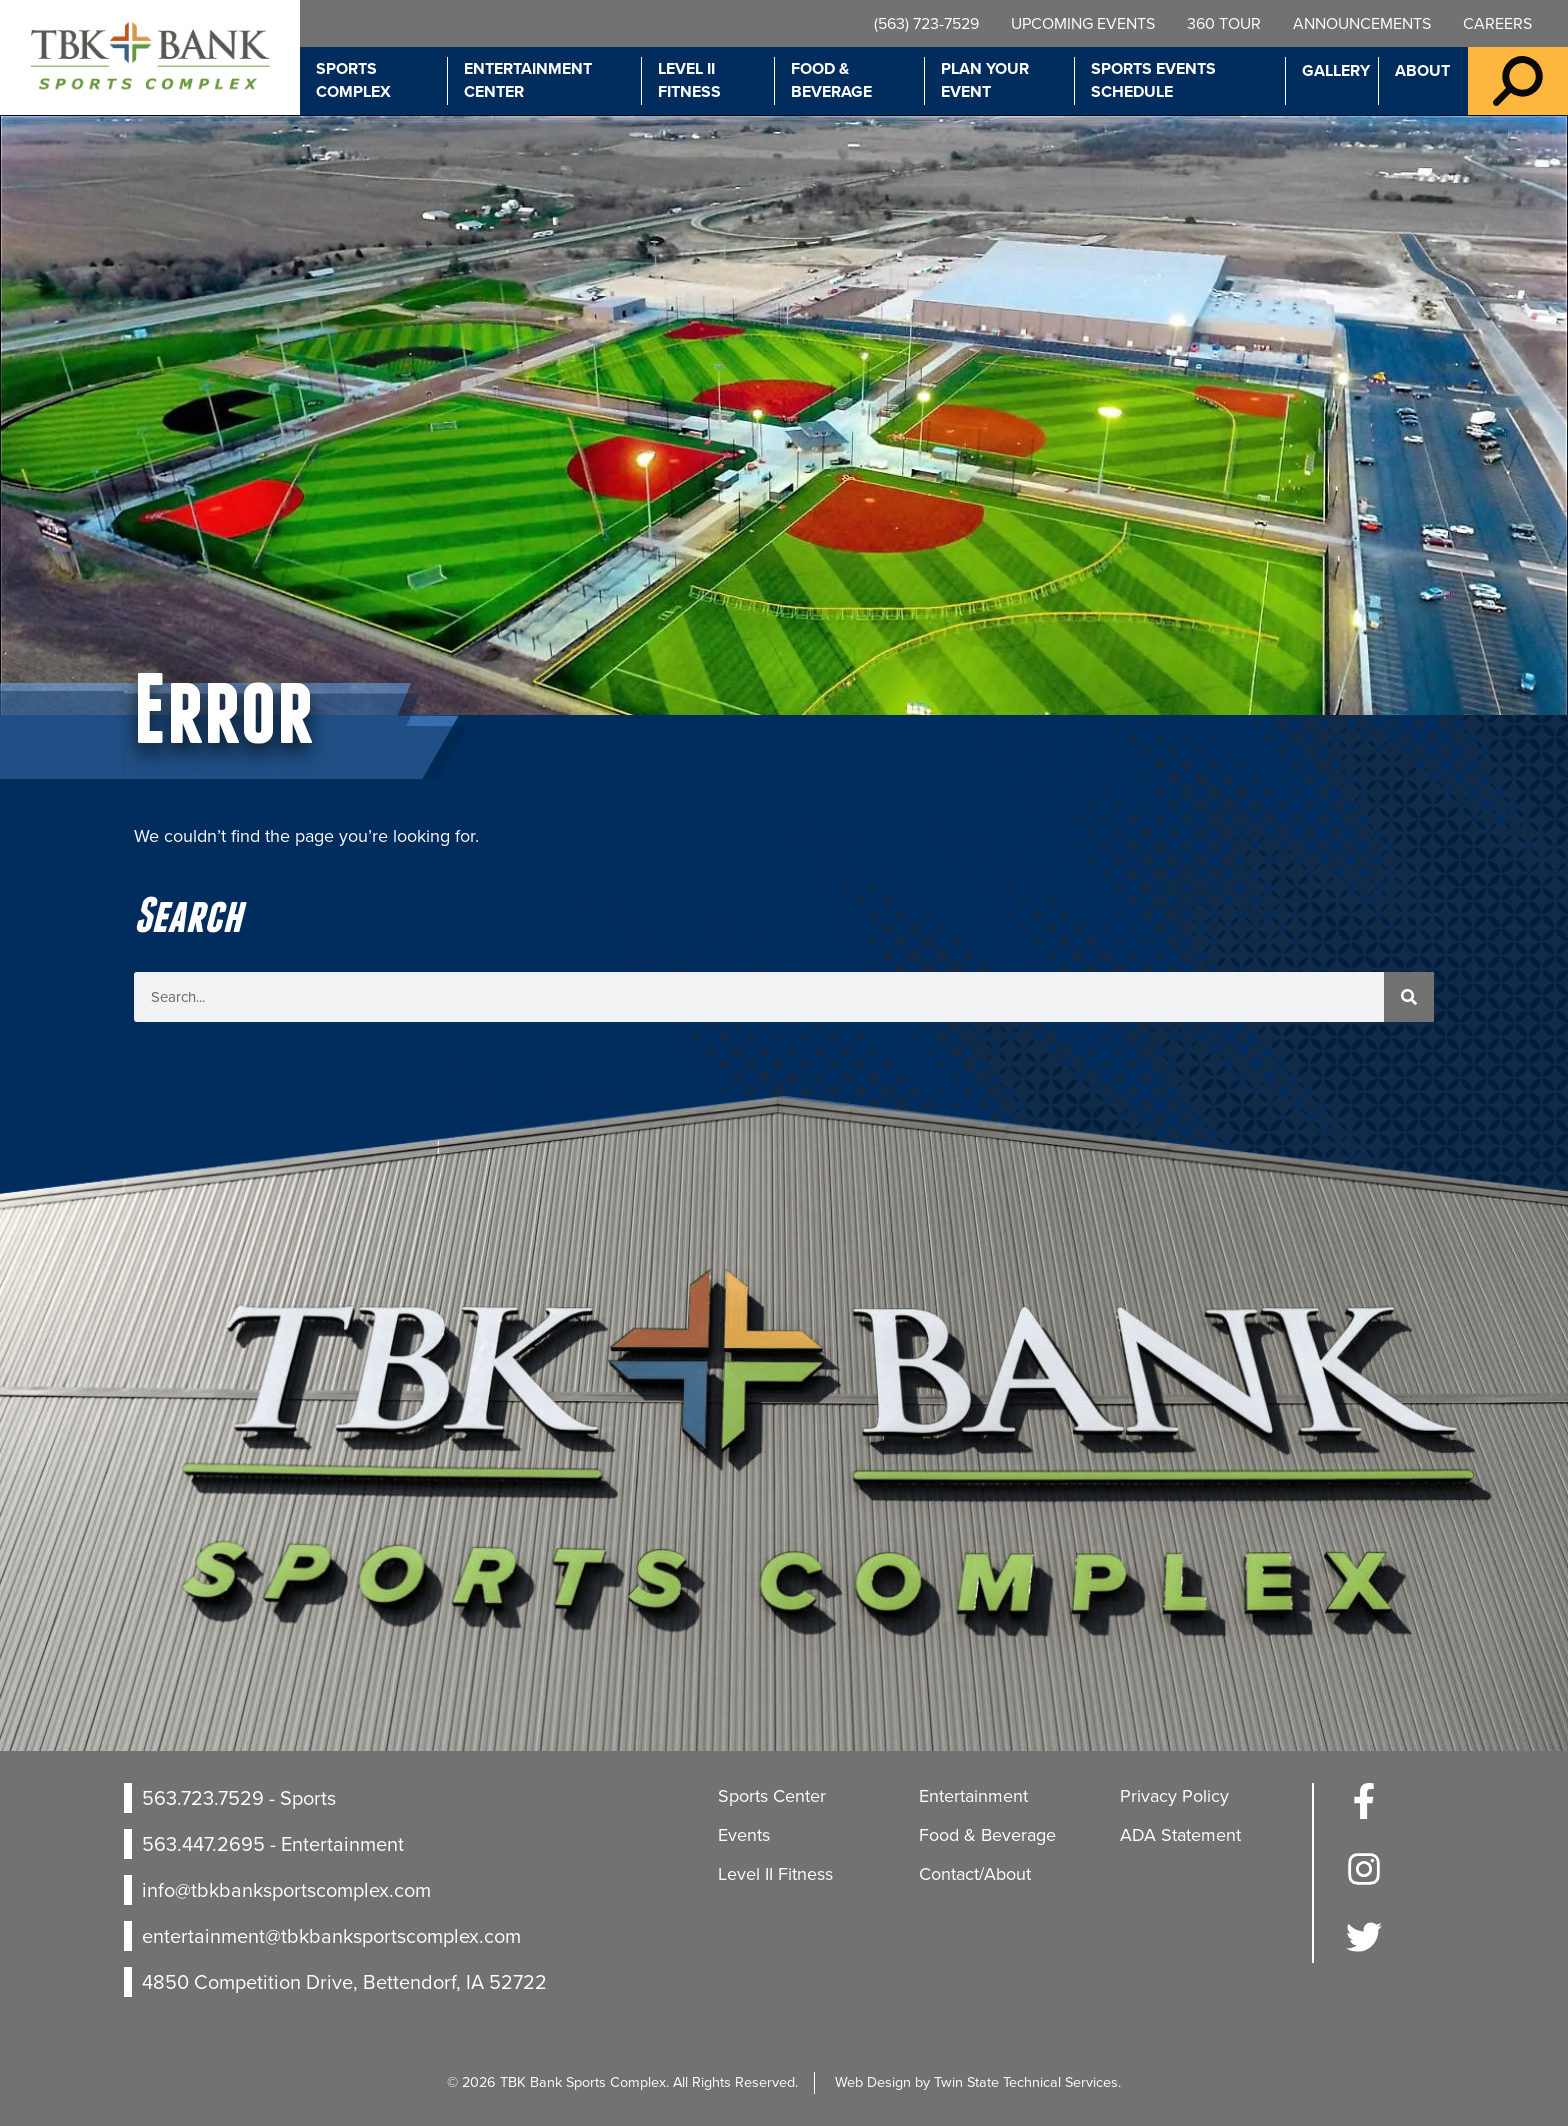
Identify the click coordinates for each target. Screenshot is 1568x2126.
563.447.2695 (203, 1844)
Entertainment (973, 1796)
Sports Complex (353, 80)
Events (744, 1835)
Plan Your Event (985, 80)
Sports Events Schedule (1153, 80)
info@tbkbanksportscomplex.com (286, 1890)
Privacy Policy (1174, 1796)
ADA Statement (1180, 1835)
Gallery (1336, 70)
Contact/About (975, 1874)
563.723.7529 (203, 1798)
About (1422, 70)
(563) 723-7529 (926, 23)
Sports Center (772, 1796)
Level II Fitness (689, 80)
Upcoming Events (1083, 23)
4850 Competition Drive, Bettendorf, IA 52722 (344, 1982)
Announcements (1362, 23)
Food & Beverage (831, 80)
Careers (1497, 23)
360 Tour (1224, 23)
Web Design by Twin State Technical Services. (978, 2082)
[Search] (1409, 997)
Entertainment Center (528, 80)
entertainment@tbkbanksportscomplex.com (331, 1936)
